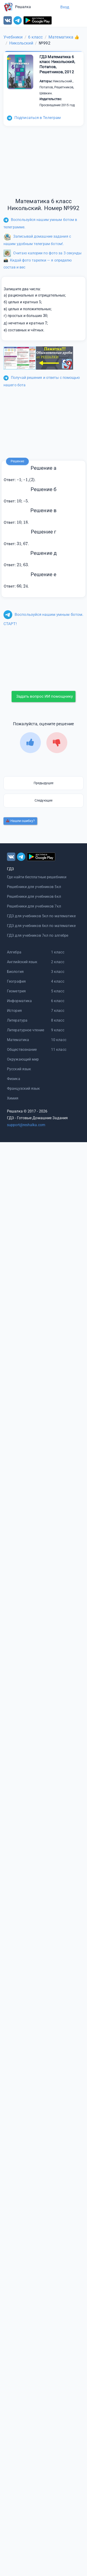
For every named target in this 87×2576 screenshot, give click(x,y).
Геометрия (16, 991)
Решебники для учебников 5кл (34, 887)
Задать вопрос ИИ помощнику (44, 696)
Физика (13, 1079)
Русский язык (19, 1069)
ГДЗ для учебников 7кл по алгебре (37, 935)
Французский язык (23, 1088)
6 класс (57, 1001)
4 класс (57, 981)
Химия (13, 1098)
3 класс (57, 971)
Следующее (43, 800)
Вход (64, 7)
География (16, 981)
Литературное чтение (25, 1030)
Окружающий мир (23, 1059)
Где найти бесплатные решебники (36, 877)
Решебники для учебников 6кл (34, 896)
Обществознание (22, 1049)
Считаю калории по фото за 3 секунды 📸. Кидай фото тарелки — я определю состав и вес (42, 260)
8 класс (57, 1020)
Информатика (19, 1001)
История (14, 1010)
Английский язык (22, 962)
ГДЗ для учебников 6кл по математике (41, 926)
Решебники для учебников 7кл (34, 906)
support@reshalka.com (26, 1125)
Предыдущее (44, 783)
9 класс (57, 1030)
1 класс (57, 952)
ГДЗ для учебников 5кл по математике (41, 916)
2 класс (57, 962)
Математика (18, 1040)
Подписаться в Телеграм (34, 117)
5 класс (57, 991)
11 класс (58, 1049)
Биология (15, 971)
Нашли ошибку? (20, 821)
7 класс (57, 1010)
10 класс (58, 1040)
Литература (17, 1020)
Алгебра (14, 952)
